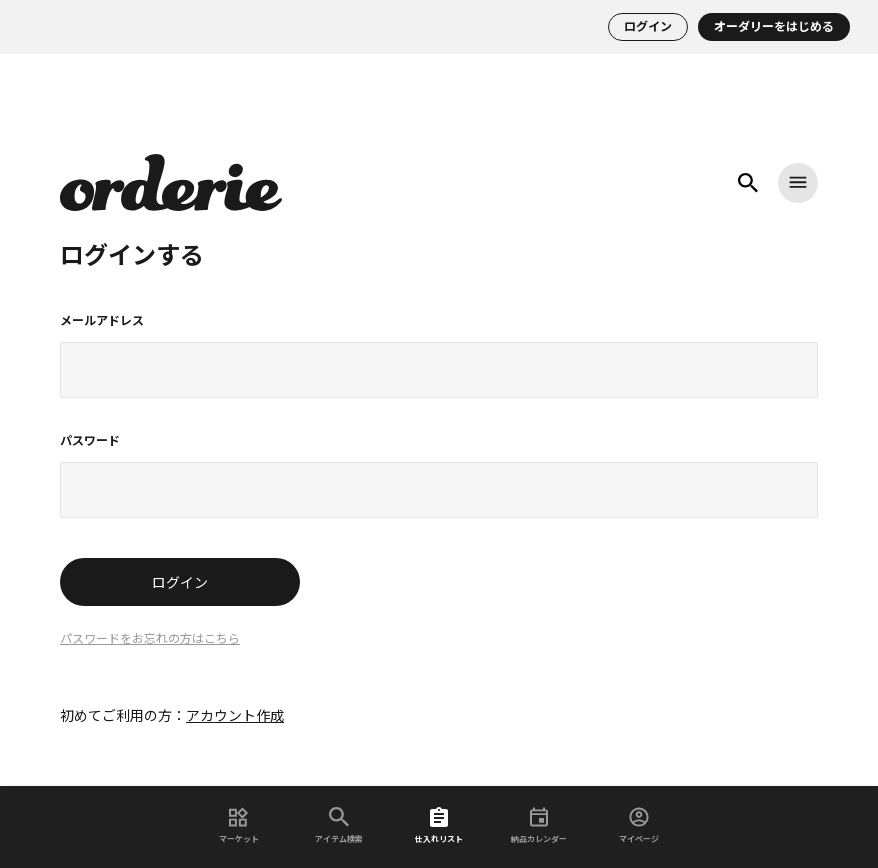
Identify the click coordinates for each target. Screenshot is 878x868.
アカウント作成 (235, 716)
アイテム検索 (339, 825)
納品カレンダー (539, 825)
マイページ (639, 825)
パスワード (90, 441)
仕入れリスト (439, 825)
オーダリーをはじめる (774, 27)
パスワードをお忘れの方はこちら (150, 639)
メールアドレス (102, 321)
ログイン (648, 27)
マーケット (239, 825)
